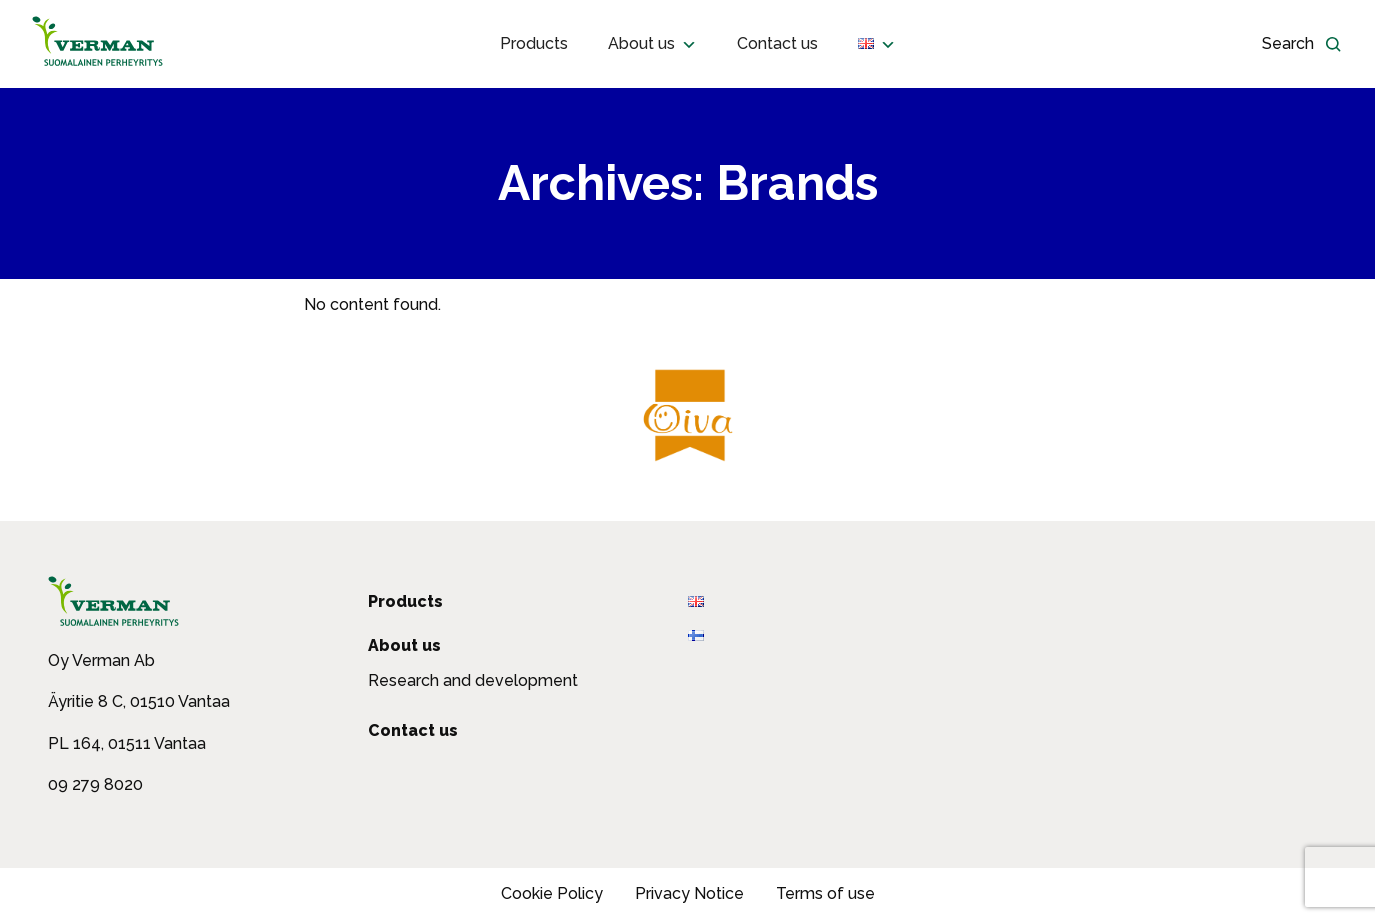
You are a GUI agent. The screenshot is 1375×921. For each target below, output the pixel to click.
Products (534, 43)
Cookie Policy (552, 893)
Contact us (777, 43)
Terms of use (825, 893)
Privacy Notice (689, 893)
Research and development (473, 680)
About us (652, 44)
